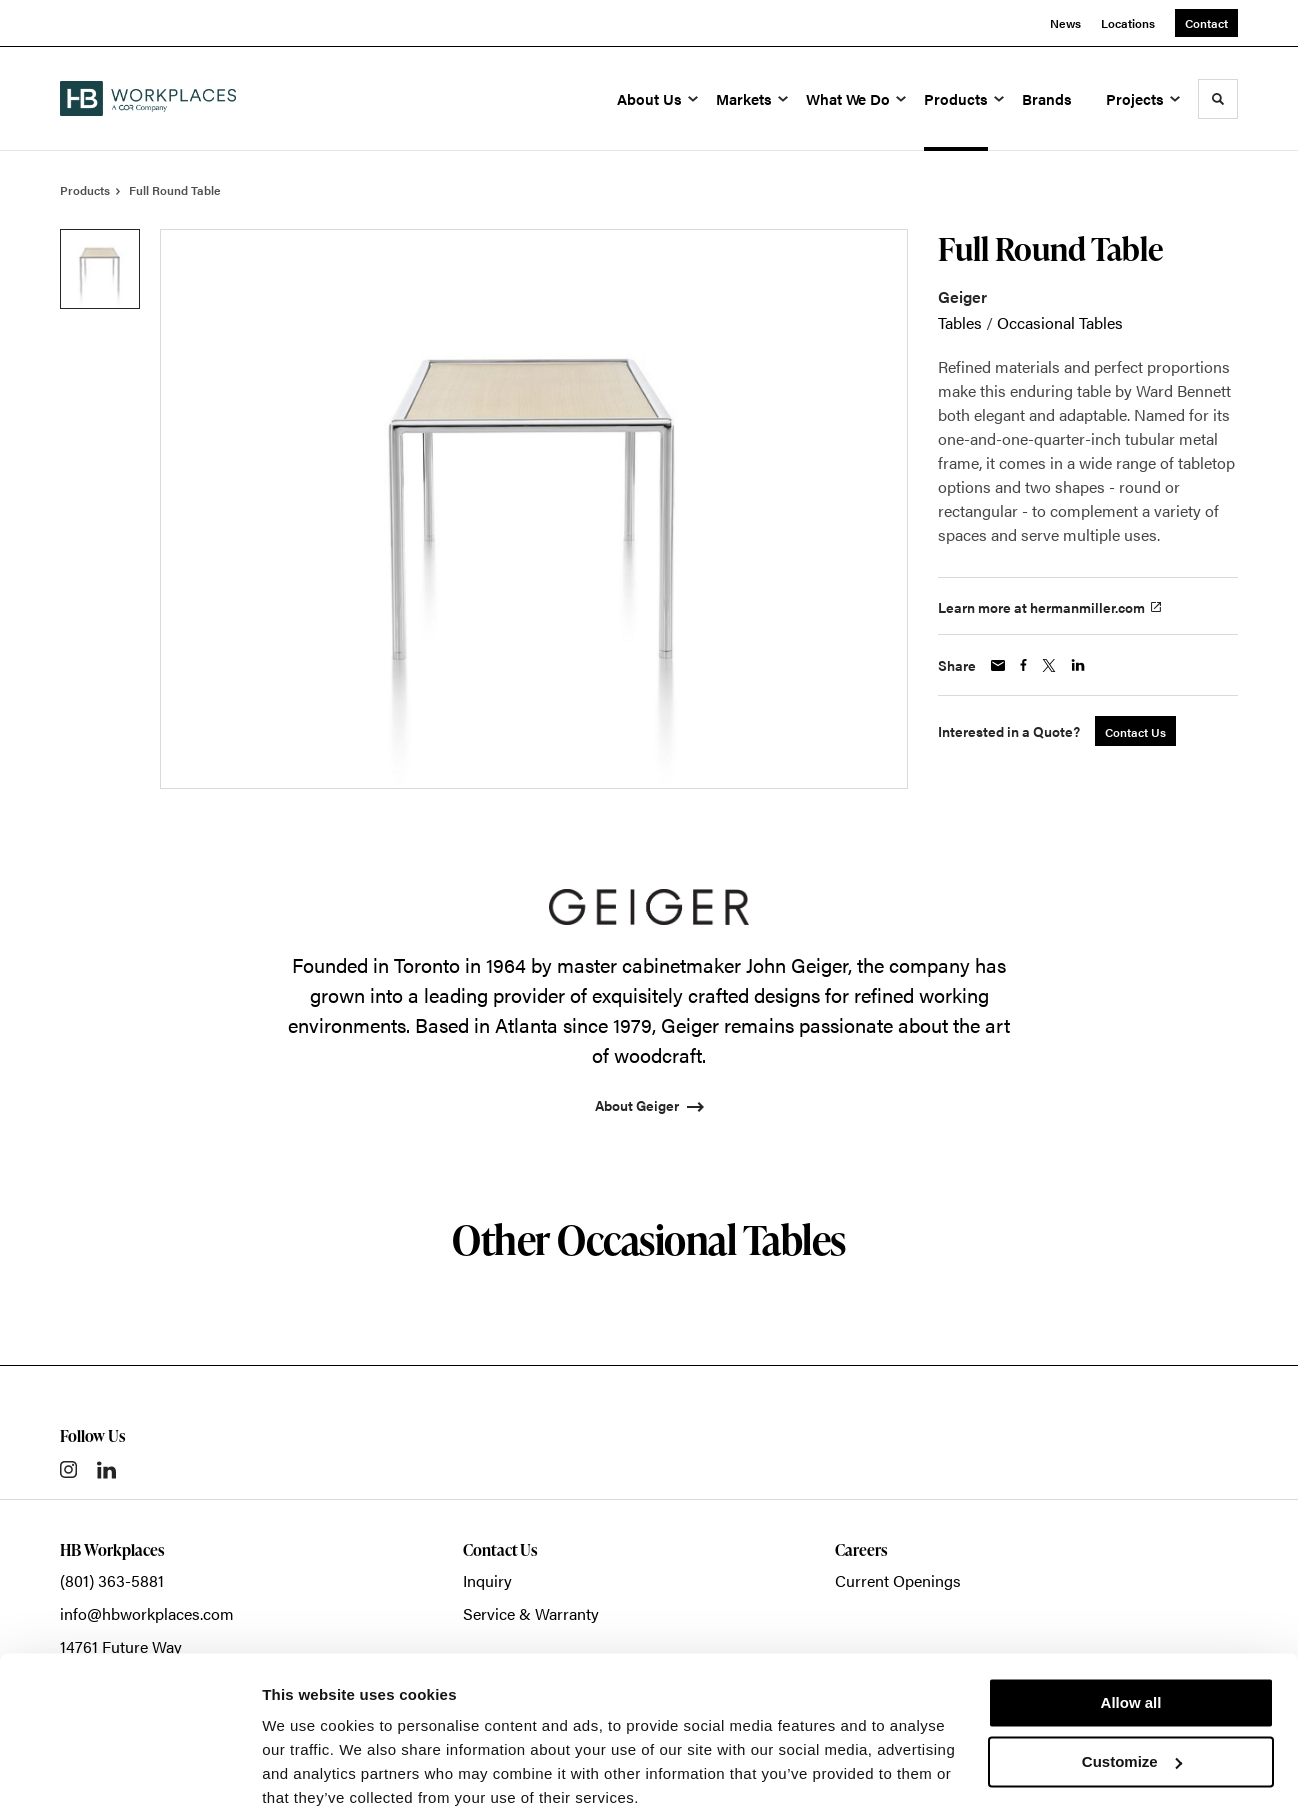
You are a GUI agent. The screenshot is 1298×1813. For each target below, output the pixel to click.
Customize (1132, 1681)
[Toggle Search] (1218, 99)
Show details (308, 1773)
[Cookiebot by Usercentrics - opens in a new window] (129, 1774)
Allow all (1131, 1623)
